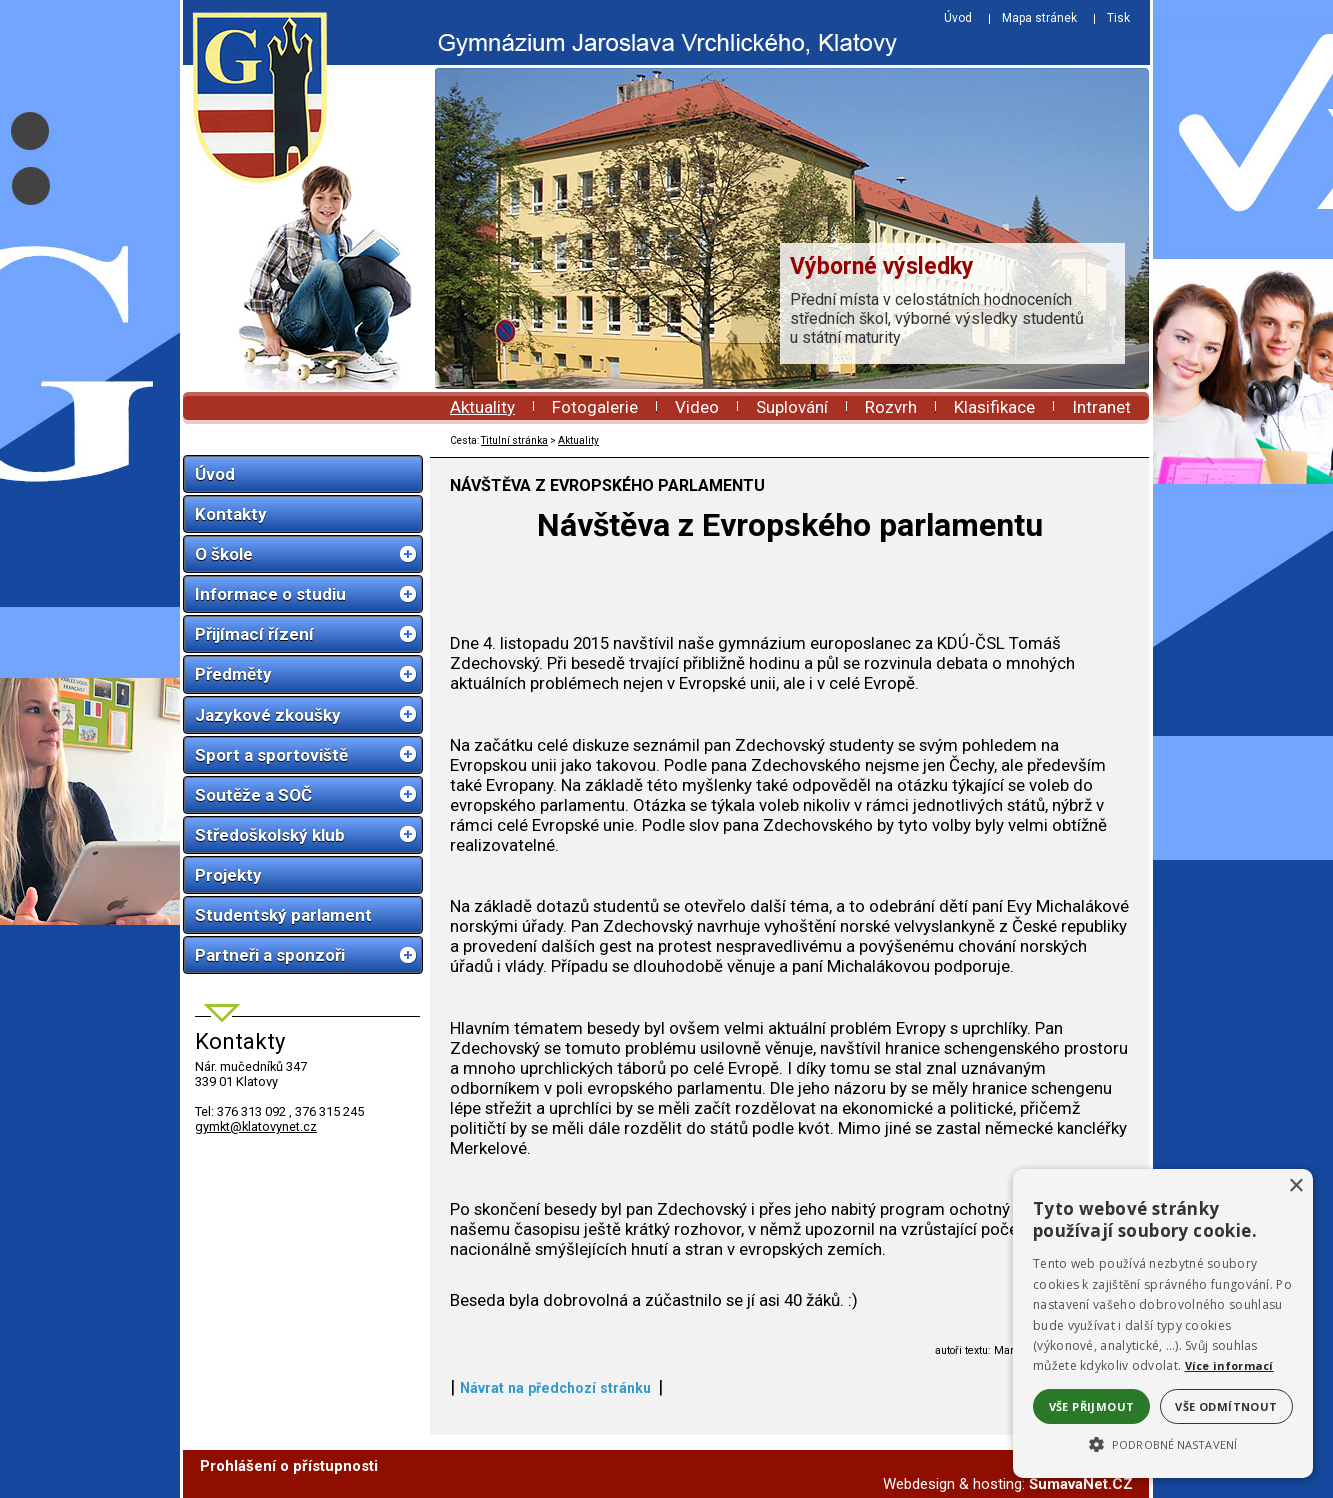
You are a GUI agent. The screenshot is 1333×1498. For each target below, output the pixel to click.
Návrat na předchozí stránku (555, 1388)
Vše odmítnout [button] (1226, 1406)
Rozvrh (891, 407)
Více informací (1229, 1365)
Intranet (1101, 407)
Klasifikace (994, 407)
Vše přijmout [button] (1092, 1406)
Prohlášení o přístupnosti (289, 1466)
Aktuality (482, 407)
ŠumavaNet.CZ (1081, 1484)
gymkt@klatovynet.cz (256, 1126)
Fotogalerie (595, 407)
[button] (1163, 1443)
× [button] (1295, 1186)
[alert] (1163, 1323)
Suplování (792, 407)
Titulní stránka (514, 440)
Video (697, 407)
